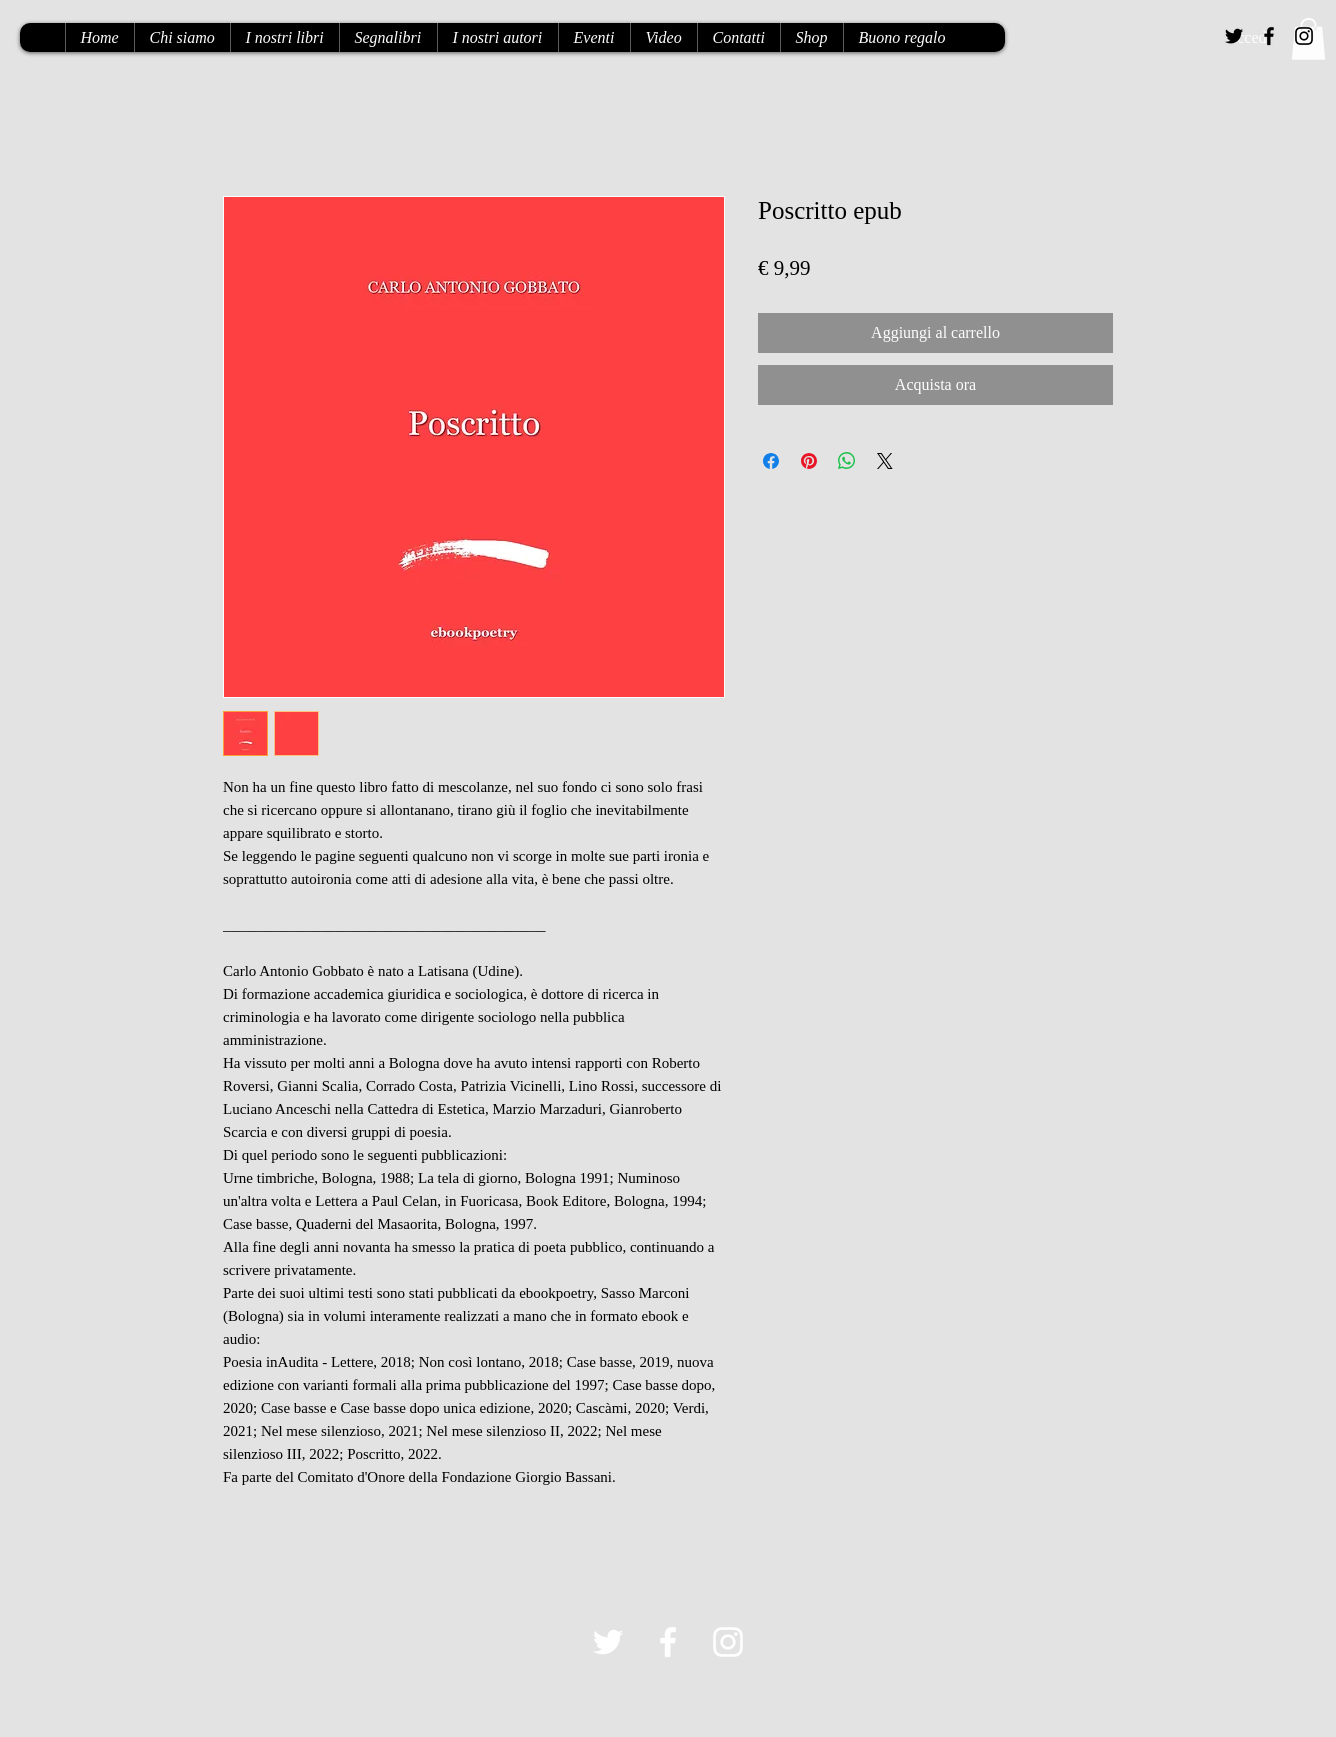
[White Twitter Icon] (608, 1642)
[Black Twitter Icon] (1234, 36)
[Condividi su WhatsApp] (847, 461)
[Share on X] (885, 461)
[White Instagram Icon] (728, 1642)
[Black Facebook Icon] (1269, 36)
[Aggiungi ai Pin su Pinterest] (809, 461)
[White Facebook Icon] (668, 1642)
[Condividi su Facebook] (771, 461)
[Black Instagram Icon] (1304, 36)
